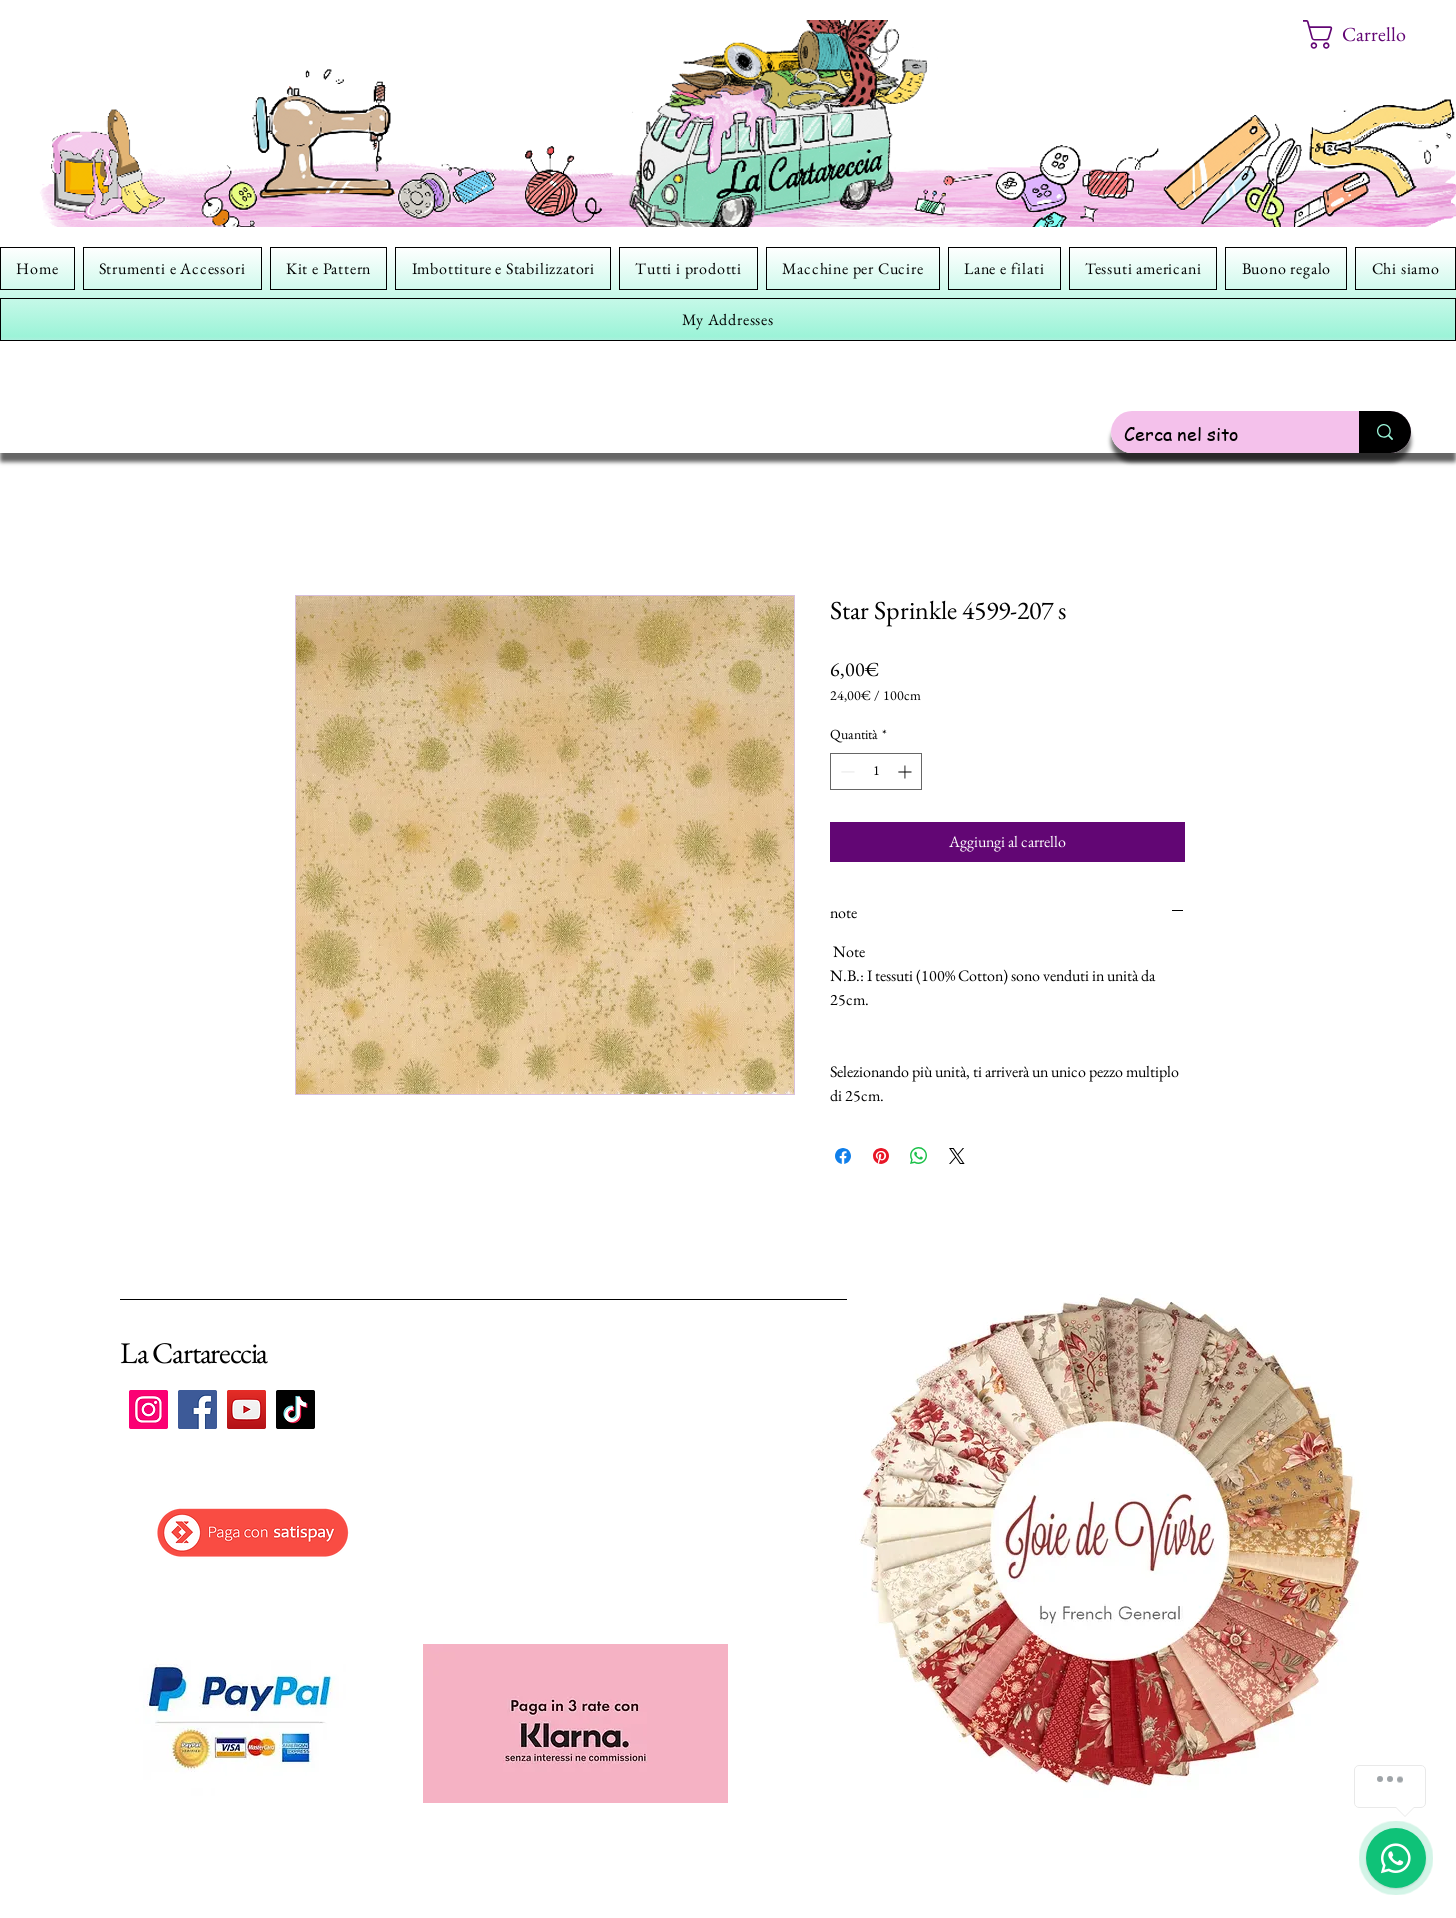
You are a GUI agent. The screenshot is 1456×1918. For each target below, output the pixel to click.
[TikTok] (295, 1409)
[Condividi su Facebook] (843, 1156)
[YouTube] (246, 1409)
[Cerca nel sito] (1220, 433)
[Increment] (906, 771)
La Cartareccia (193, 1352)
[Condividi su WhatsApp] (919, 1156)
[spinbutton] (876, 771)
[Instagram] (148, 1409)
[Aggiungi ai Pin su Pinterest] (881, 1156)
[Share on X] (957, 1156)
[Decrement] (845, 771)
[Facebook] (197, 1409)
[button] (1369, 34)
